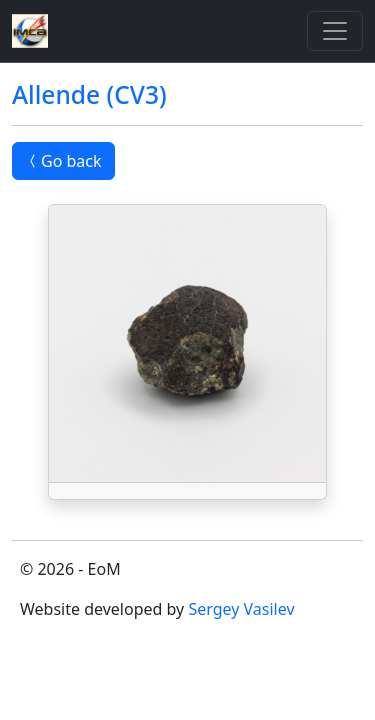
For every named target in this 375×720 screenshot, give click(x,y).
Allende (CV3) (89, 94)
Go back (63, 161)
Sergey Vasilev (241, 609)
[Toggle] (335, 31)
